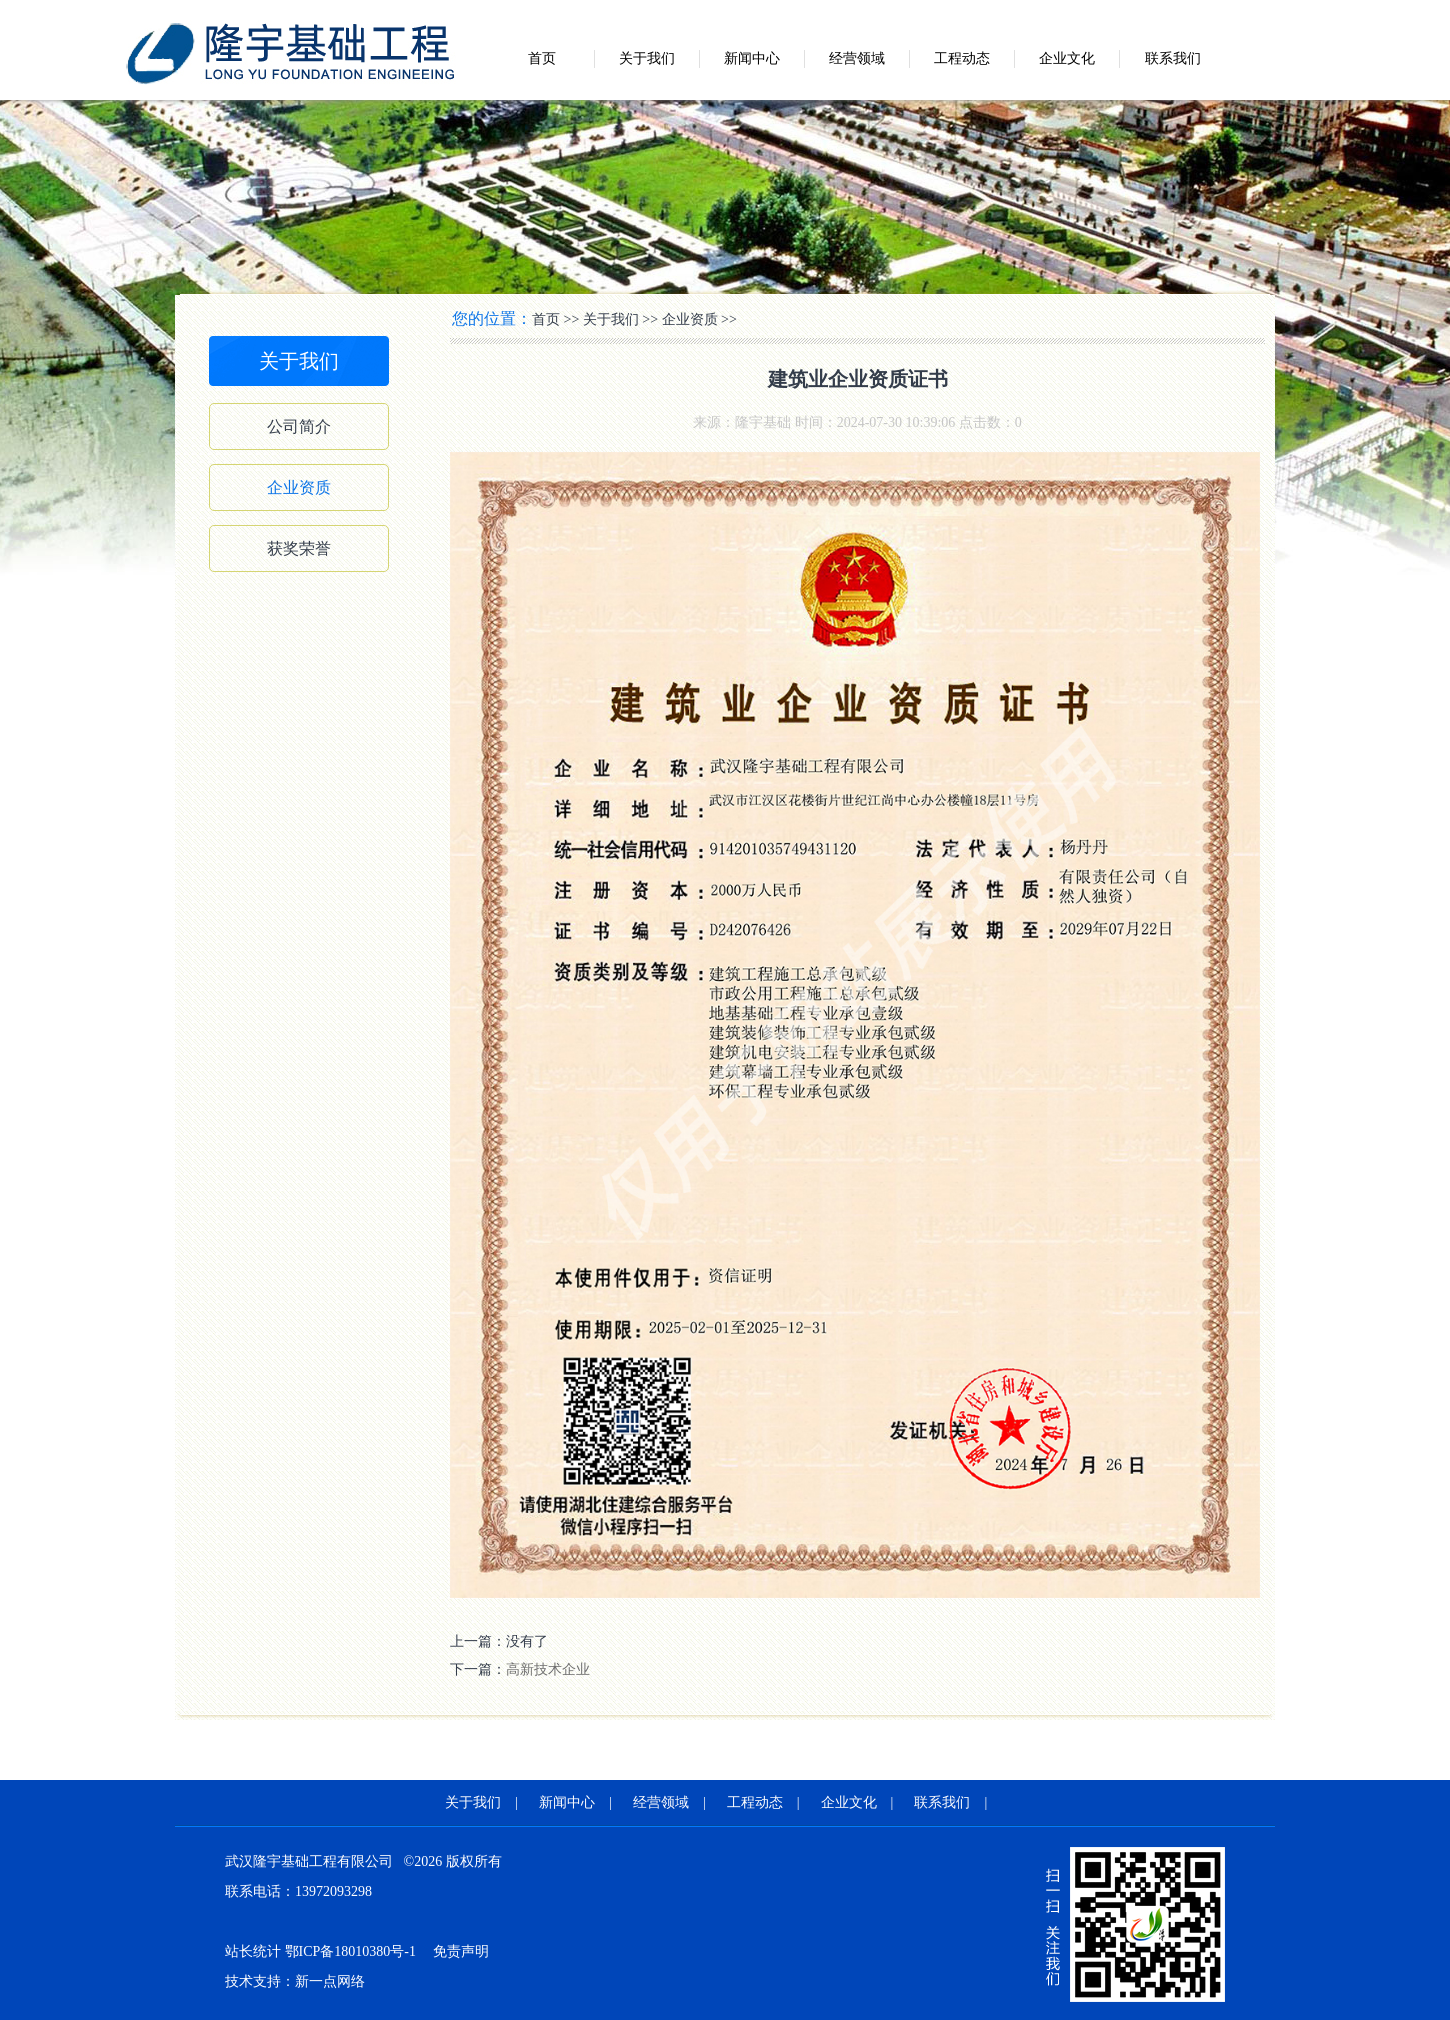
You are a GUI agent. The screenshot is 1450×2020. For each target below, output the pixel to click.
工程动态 (962, 58)
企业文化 (1067, 58)
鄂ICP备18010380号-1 (350, 1951)
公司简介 (299, 426)
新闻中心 (752, 58)
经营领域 (857, 58)
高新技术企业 (548, 1669)
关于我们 (647, 58)
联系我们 (1173, 58)
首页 (542, 58)
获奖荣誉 (299, 548)
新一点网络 (330, 1981)
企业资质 (299, 487)
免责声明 (461, 1951)
